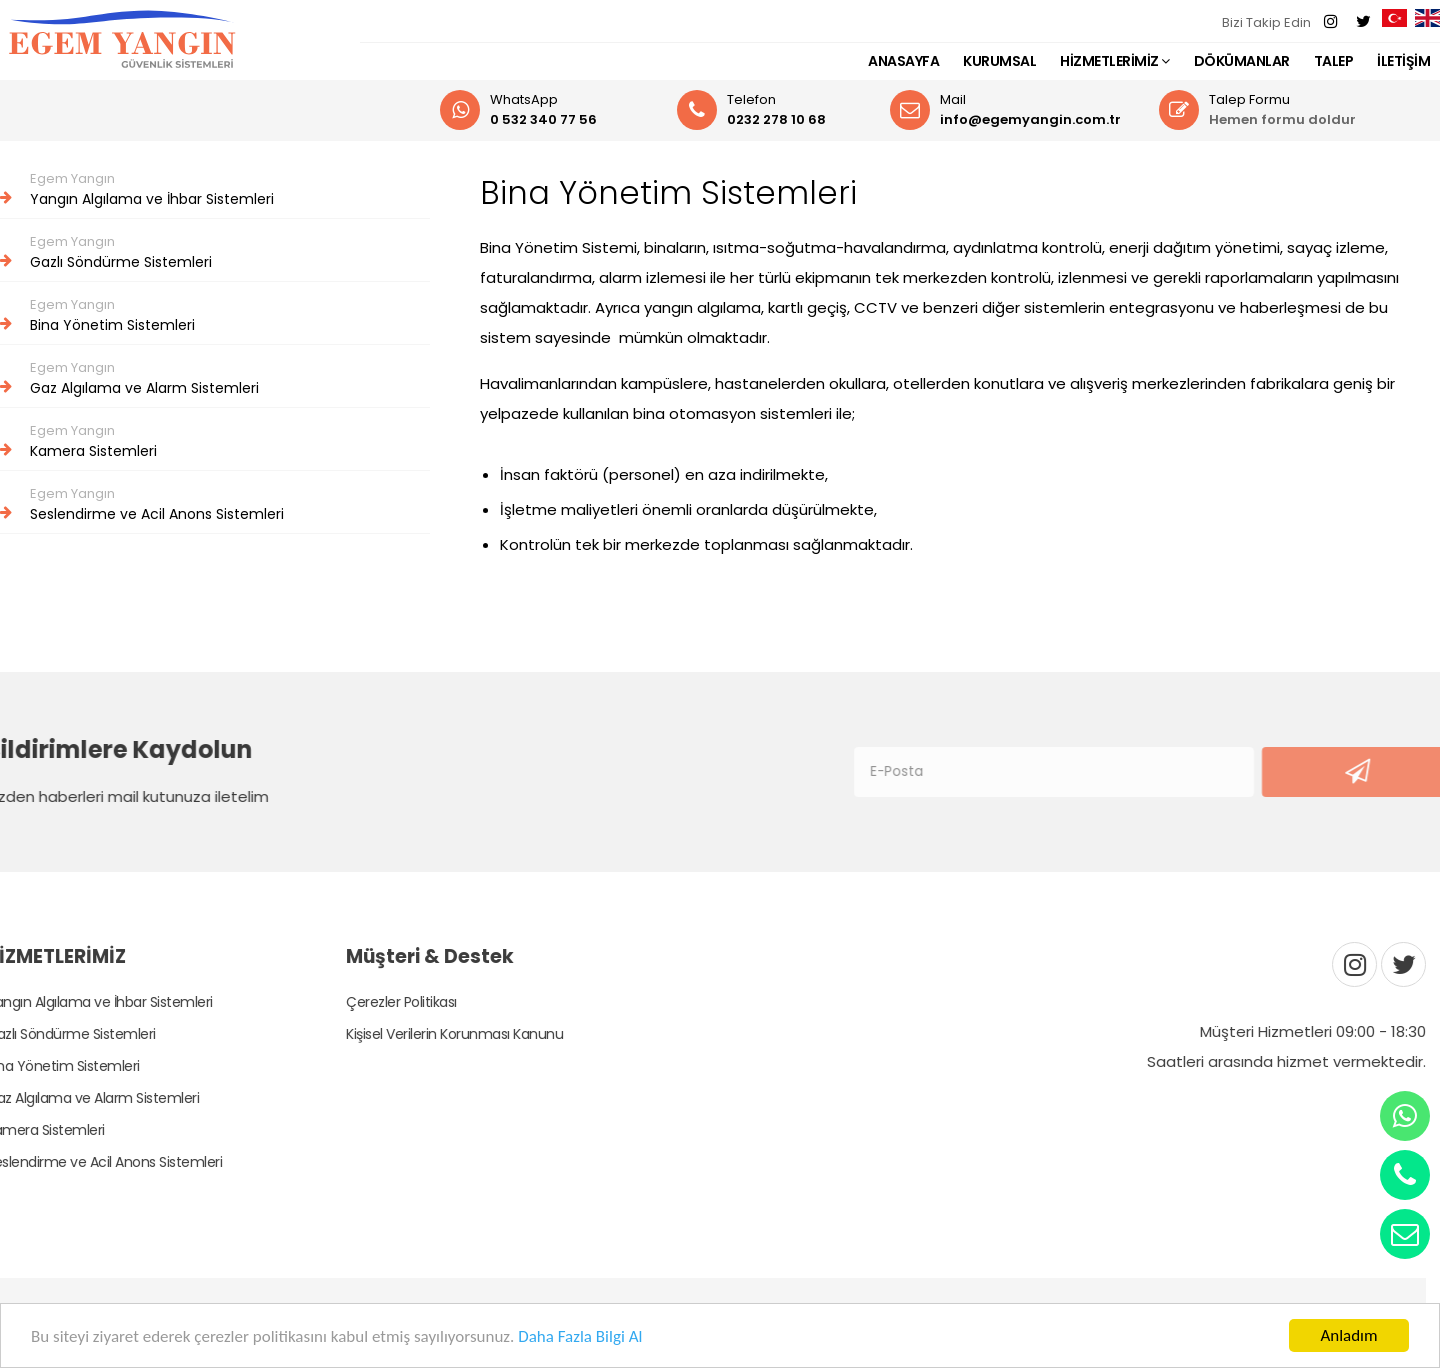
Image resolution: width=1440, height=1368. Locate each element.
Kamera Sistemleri (215, 441)
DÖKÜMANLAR (1242, 61)
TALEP (1334, 61)
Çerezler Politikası (386, 1002)
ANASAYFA (903, 61)
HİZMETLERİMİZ (1115, 61)
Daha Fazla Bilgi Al (580, 1336)
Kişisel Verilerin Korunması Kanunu (439, 1034)
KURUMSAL (999, 61)
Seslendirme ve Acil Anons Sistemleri (215, 504)
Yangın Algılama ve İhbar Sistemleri (215, 189)
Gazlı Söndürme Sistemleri (215, 252)
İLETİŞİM (1403, 61)
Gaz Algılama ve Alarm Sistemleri (215, 378)
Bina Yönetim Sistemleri (215, 315)
